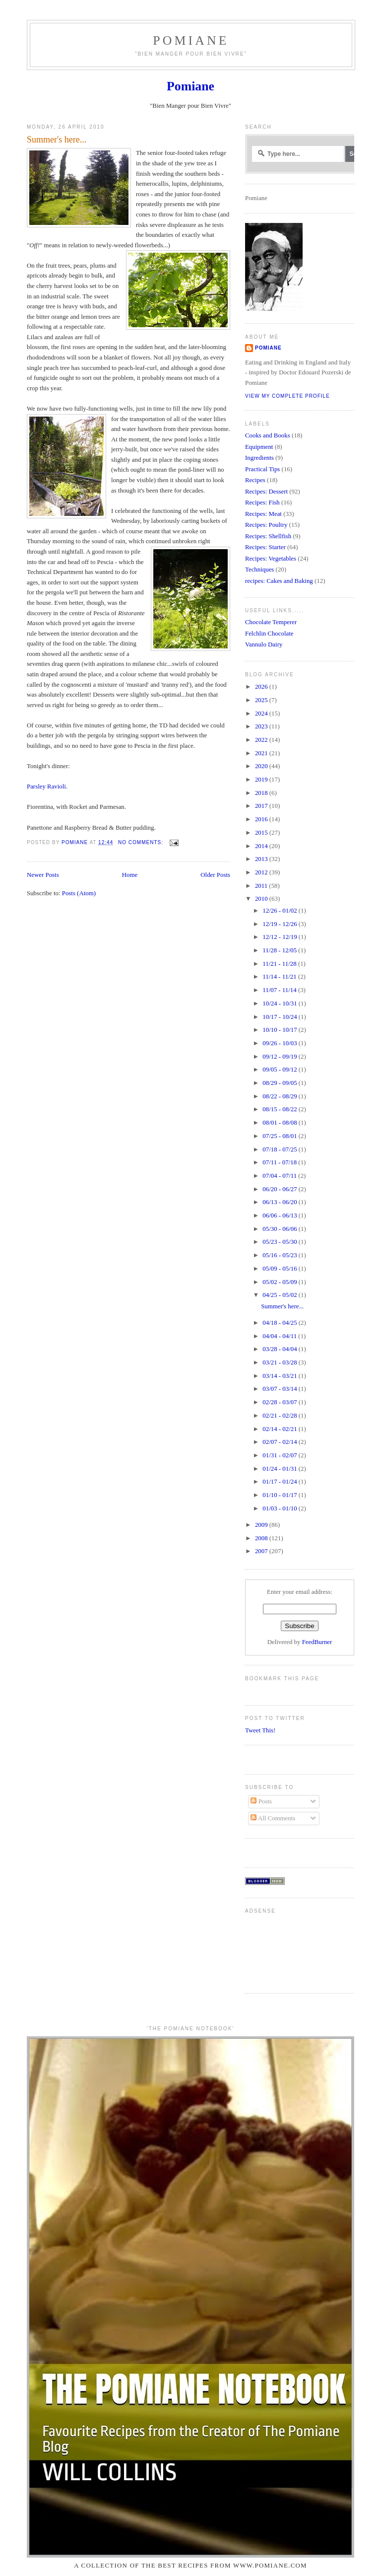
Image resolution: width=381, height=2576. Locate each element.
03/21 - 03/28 (280, 1362)
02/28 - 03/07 (280, 1402)
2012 (262, 872)
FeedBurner (317, 1642)
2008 (262, 1538)
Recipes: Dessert (266, 491)
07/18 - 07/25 (280, 1149)
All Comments (273, 1818)
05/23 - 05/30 (280, 1241)
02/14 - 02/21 (280, 1429)
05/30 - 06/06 (280, 1228)
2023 (262, 726)
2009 (262, 1524)
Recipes (255, 480)
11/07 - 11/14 (280, 990)
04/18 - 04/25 (280, 1322)
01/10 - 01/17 (280, 1495)
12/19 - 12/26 (280, 924)
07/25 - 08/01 (280, 1136)
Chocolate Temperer (271, 622)
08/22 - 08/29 (280, 1096)
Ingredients (259, 457)
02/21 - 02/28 (280, 1415)
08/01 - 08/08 (280, 1122)
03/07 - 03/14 (280, 1388)
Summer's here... (56, 139)
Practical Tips (262, 469)
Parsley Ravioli (46, 786)
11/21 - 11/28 (280, 963)
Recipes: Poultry (266, 524)
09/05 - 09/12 (280, 1069)
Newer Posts (43, 874)
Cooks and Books (267, 435)
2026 (262, 686)
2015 (262, 832)
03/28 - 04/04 (280, 1349)
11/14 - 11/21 (280, 976)
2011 (262, 885)
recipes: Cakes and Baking (279, 580)
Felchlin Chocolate (269, 633)
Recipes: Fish (262, 502)
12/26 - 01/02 (280, 910)
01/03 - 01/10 (280, 1508)
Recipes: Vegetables (270, 558)
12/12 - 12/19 (280, 936)
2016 (262, 819)
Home (129, 874)
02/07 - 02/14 (280, 1441)
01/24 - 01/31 (280, 1468)
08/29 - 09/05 (280, 1082)
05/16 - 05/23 (280, 1255)
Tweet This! (260, 1730)
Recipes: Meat (263, 513)
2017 (262, 805)
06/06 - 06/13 (280, 1215)
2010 (262, 898)
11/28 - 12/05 (280, 950)
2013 (262, 859)
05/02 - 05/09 (280, 1282)
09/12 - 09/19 (280, 1056)
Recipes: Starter (265, 547)
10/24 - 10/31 (280, 1003)
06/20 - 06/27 (280, 1189)
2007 (262, 1551)
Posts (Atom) (79, 893)
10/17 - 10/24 (280, 1016)
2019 (262, 779)
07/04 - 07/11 (280, 1175)
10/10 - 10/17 (280, 1029)
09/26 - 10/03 (280, 1043)
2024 (262, 713)
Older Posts (215, 874)
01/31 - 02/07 (280, 1455)
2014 (262, 846)
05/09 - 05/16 (280, 1268)
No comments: (141, 842)
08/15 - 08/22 (280, 1109)
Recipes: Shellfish (268, 536)
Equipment (259, 446)
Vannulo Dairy (263, 644)
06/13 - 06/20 (280, 1202)
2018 (262, 792)
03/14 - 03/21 (280, 1375)
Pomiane (191, 40)
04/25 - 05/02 (280, 1294)
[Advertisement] (276, 1949)
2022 (262, 739)
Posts (261, 1801)
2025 (262, 700)
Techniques (259, 569)
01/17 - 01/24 (280, 1481)
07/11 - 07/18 (280, 1162)
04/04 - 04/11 (280, 1336)
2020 (262, 766)
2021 (262, 753)
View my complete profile (287, 396)
